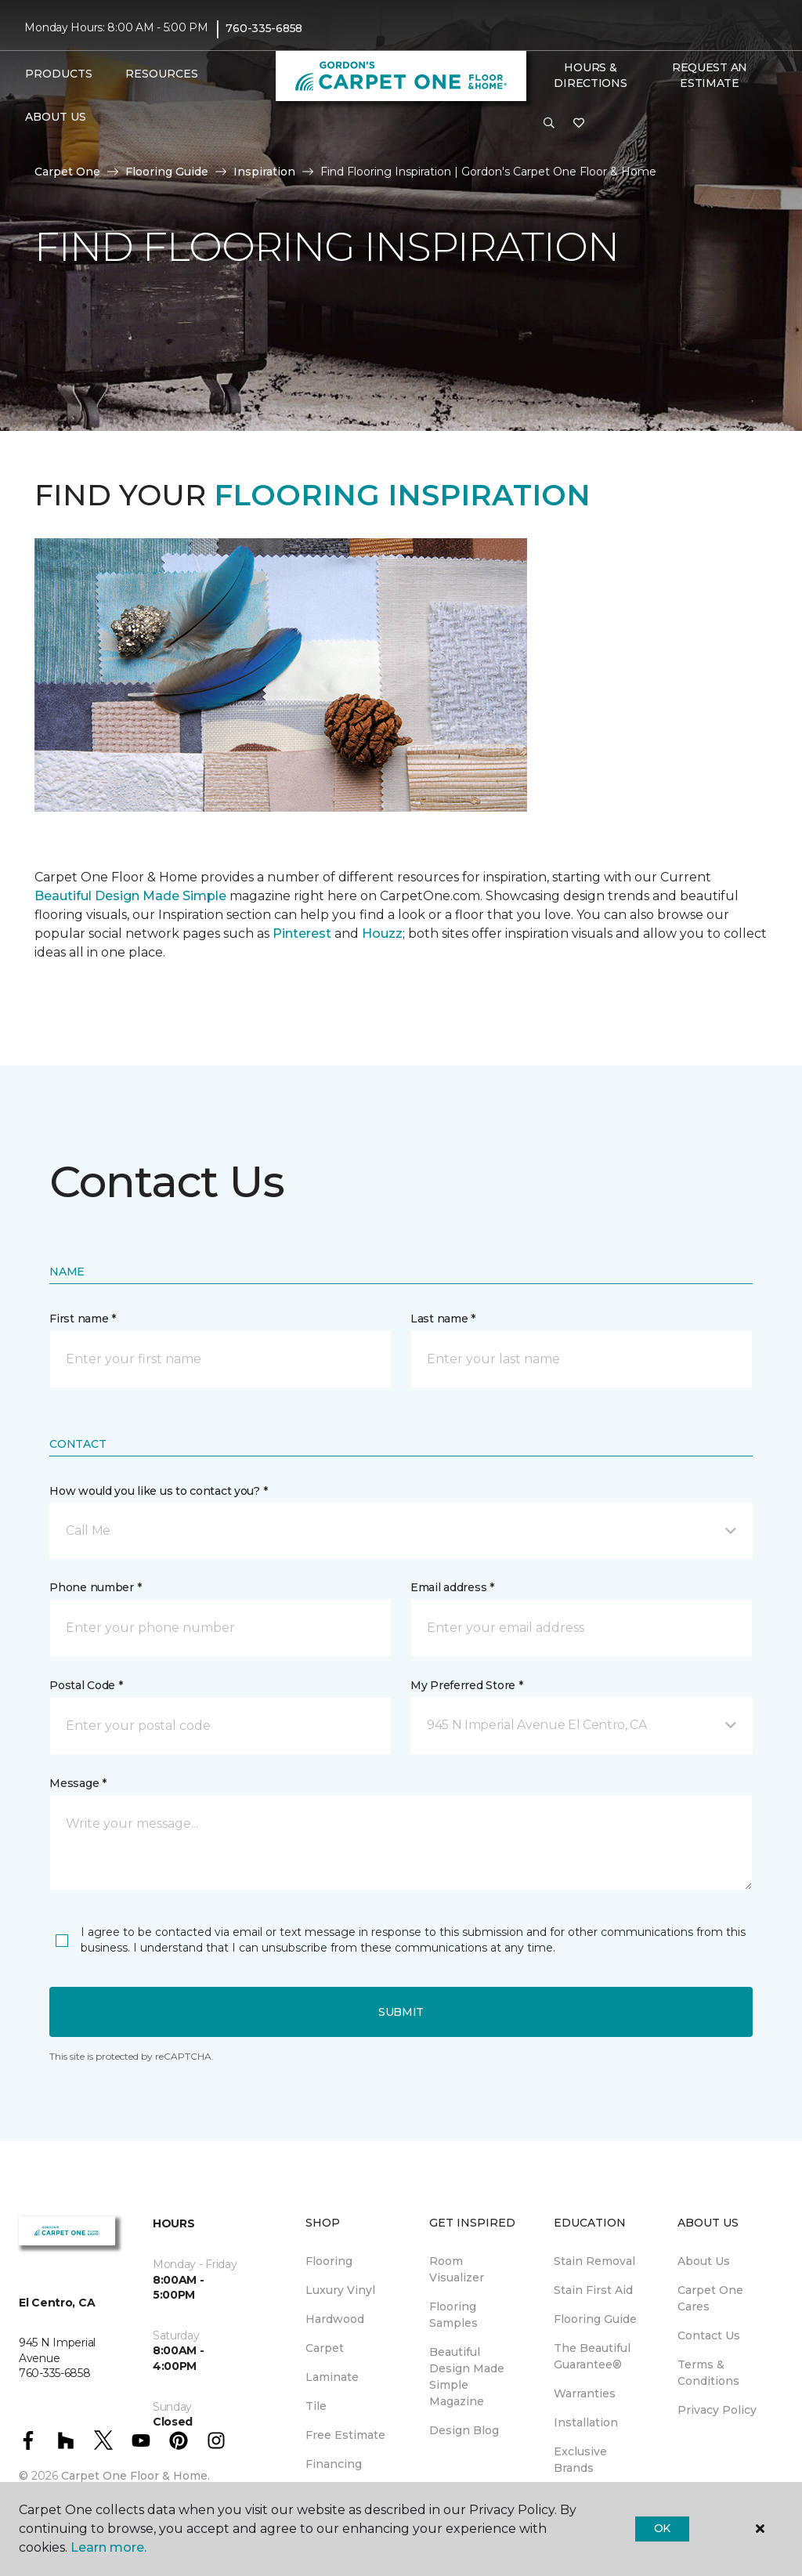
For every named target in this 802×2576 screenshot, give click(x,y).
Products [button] (58, 74)
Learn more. (108, 2547)
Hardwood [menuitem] (334, 2319)
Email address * (452, 1587)
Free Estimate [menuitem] (345, 2435)
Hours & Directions (590, 75)
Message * (77, 1783)
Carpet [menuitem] (324, 2348)
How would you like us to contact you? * (158, 1490)
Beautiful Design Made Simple (130, 895)
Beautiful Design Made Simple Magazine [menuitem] (466, 2376)
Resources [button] (161, 74)
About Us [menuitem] (703, 2261)
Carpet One (67, 172)
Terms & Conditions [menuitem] (708, 2372)
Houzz (382, 933)
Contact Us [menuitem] (708, 2335)
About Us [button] (55, 117)
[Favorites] (579, 124)
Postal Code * (85, 1685)
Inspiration (264, 172)
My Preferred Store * (466, 1685)
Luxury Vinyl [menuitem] (340, 2290)
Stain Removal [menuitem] (594, 2261)
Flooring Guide (166, 172)
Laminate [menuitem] (332, 2377)
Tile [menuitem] (316, 2406)
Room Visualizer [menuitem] (456, 2269)
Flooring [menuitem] (328, 2261)
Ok (662, 2528)
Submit (401, 2012)
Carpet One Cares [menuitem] (710, 2298)
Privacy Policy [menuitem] (717, 2410)
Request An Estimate (709, 75)
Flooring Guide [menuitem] (595, 2319)
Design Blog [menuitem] (464, 2430)
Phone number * (95, 1587)
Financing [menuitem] (333, 2464)
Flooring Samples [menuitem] (453, 2314)
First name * (82, 1318)
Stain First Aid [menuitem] (593, 2290)
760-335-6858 (264, 28)
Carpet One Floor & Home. (135, 2476)
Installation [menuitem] (586, 2422)
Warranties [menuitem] (585, 2393)
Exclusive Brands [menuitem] (580, 2459)
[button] (549, 124)
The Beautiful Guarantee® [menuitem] (592, 2356)
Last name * (442, 1318)
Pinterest (302, 933)
